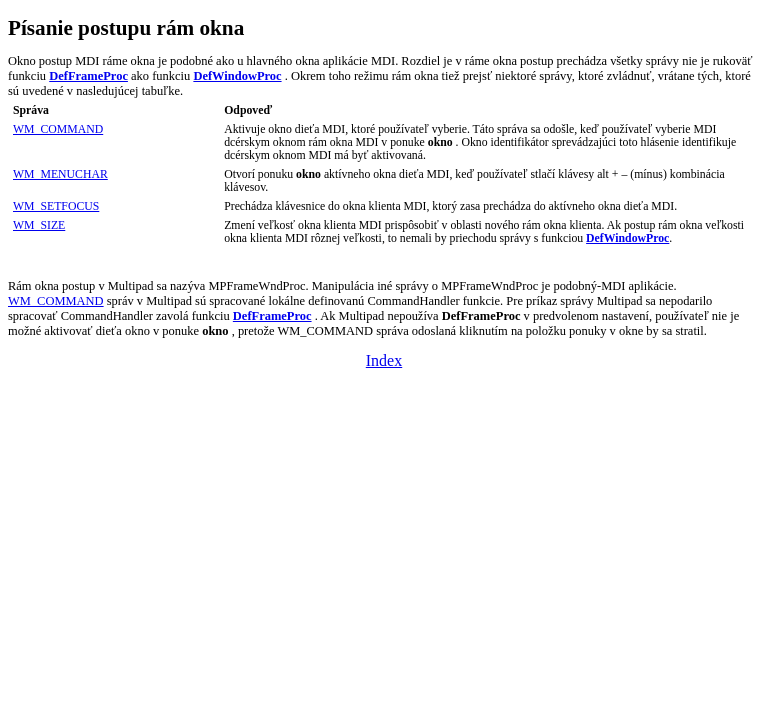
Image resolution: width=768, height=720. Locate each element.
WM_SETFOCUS (56, 206)
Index (384, 360)
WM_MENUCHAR (60, 174)
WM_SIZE (39, 225)
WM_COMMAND (58, 129)
